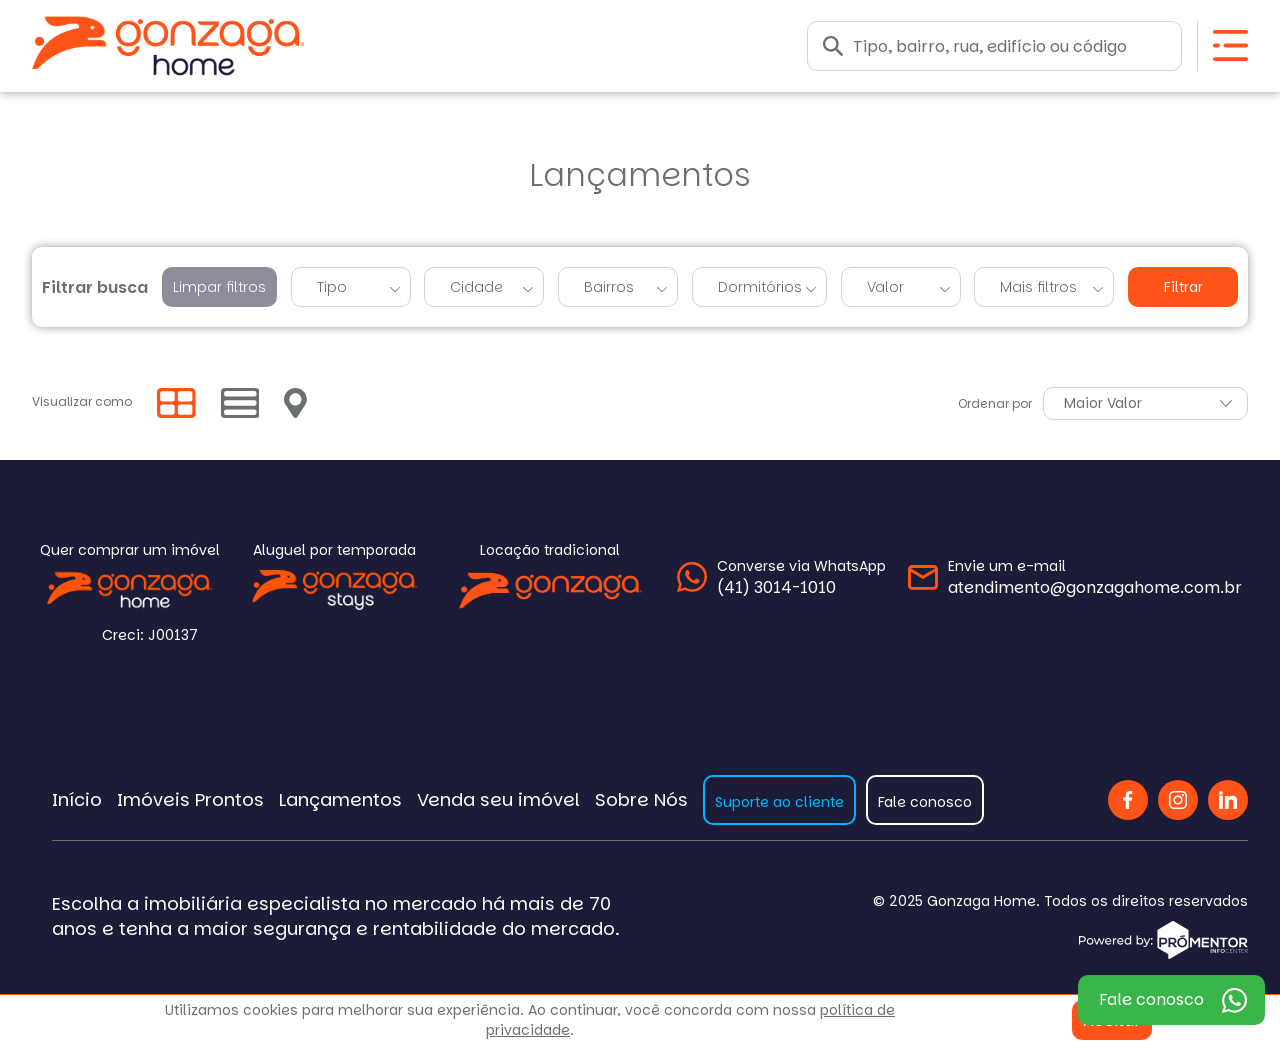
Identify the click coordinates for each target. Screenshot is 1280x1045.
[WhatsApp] (781, 577)
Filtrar (1183, 287)
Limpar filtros (219, 287)
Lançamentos (340, 799)
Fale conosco (925, 802)
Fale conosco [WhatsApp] (1151, 999)
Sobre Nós (641, 799)
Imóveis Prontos (190, 799)
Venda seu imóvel (498, 799)
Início (77, 799)
